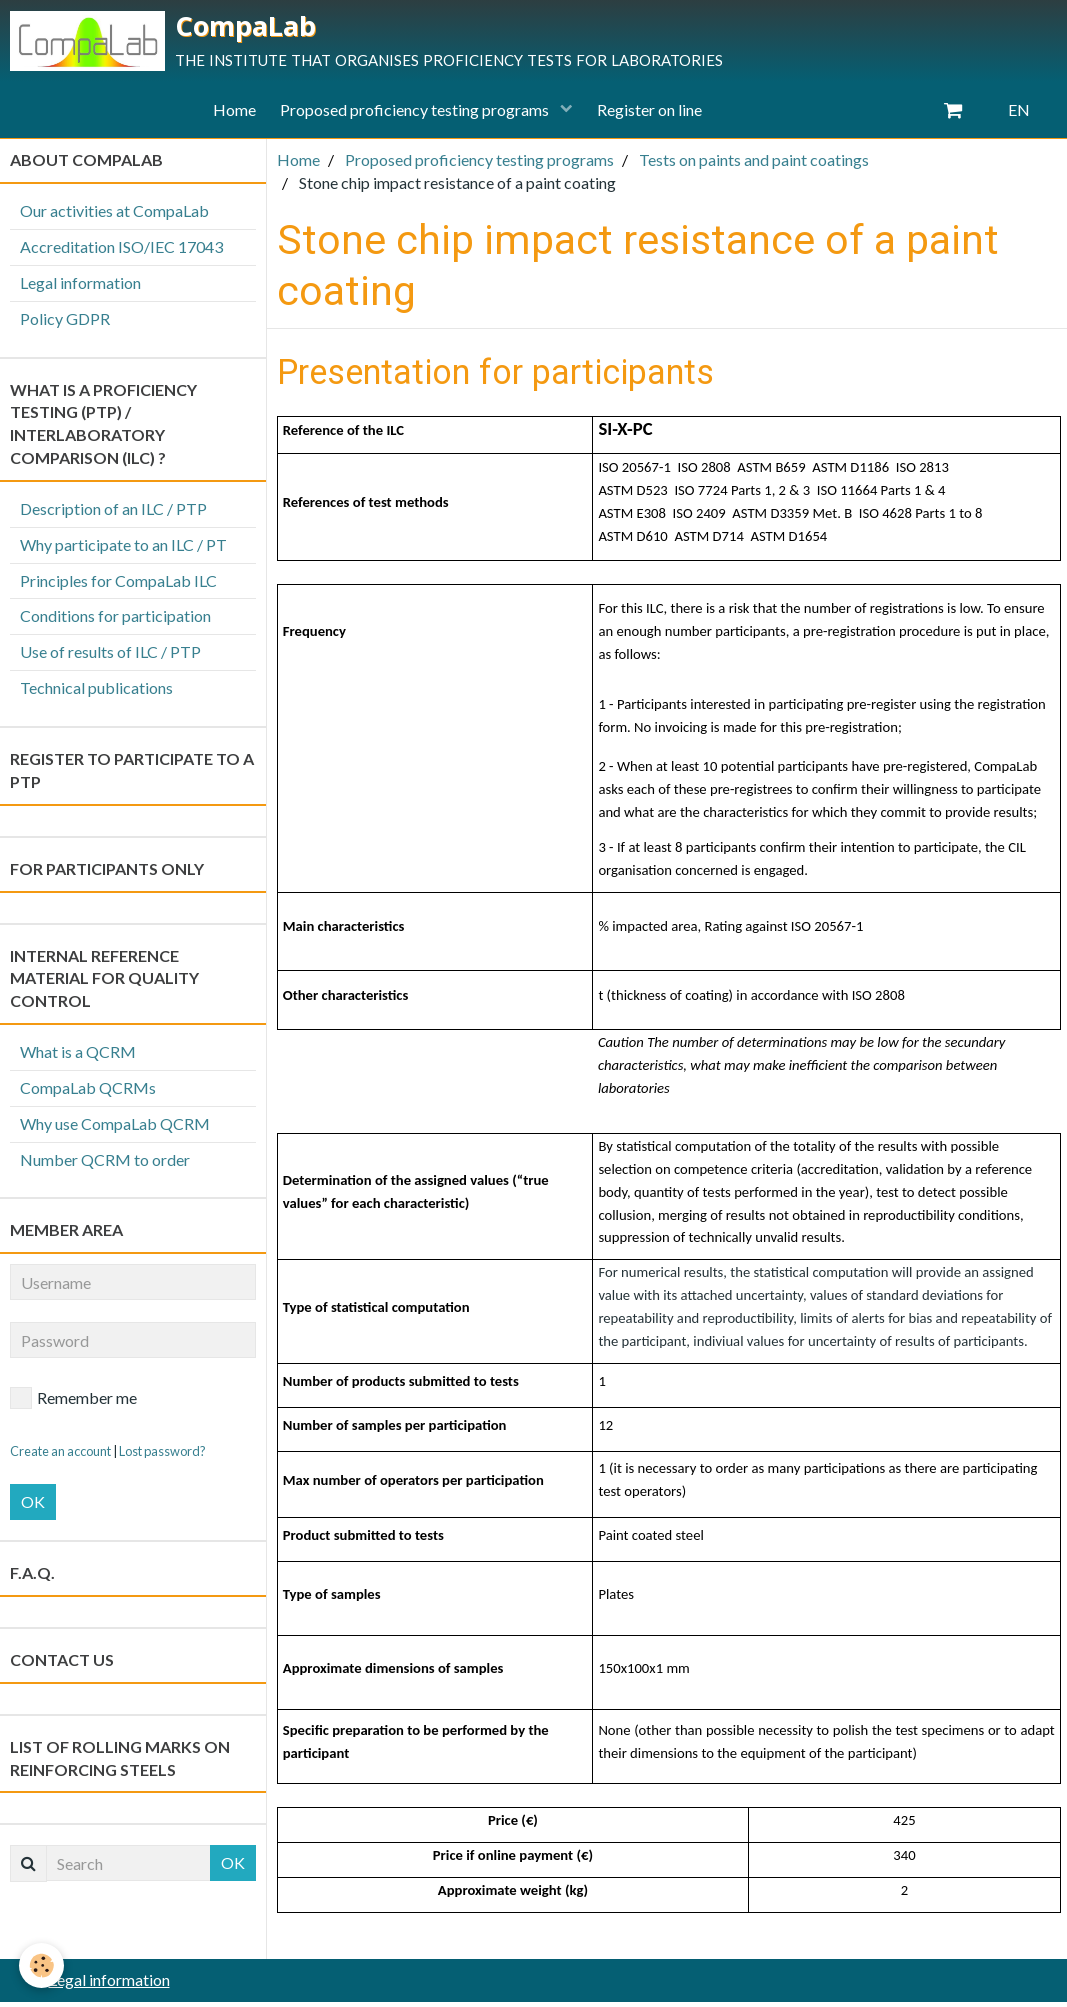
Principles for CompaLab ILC (118, 585)
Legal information (80, 288)
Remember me (73, 1404)
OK (33, 1507)
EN (1019, 115)
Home (228, 115)
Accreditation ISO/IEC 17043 (121, 252)
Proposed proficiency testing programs (416, 115)
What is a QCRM (78, 1057)
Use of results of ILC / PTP (110, 657)
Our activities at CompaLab (114, 216)
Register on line (655, 115)
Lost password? (162, 1457)
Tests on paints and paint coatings (754, 165)
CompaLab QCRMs (88, 1093)
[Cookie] (42, 1965)
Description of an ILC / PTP (113, 514)
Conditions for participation (115, 621)
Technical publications (96, 693)
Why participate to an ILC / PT (123, 550)
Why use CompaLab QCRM (115, 1129)
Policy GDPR (65, 323)
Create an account (60, 1457)
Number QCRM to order (105, 1164)
